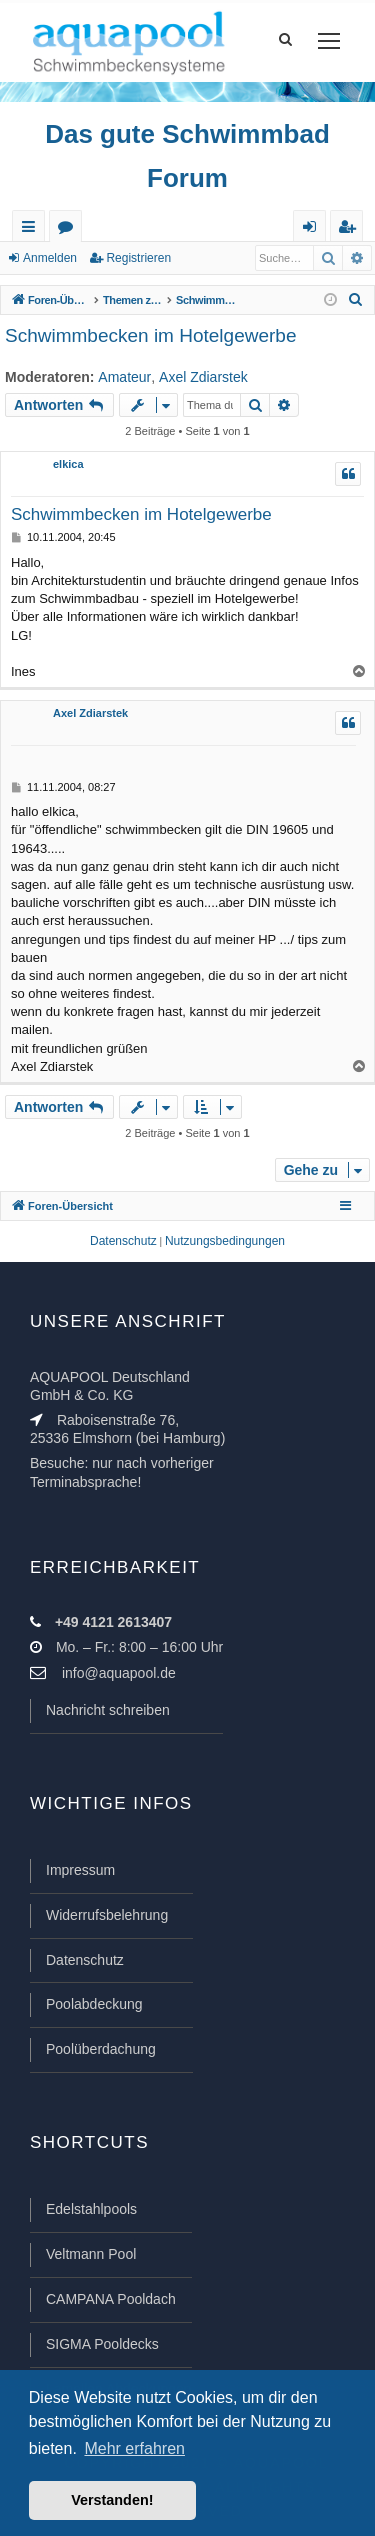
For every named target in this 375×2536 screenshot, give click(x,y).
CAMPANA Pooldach (111, 2299)
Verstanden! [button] (112, 2500)
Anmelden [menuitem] (314, 230)
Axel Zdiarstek (203, 377)
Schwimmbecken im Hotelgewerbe (150, 335)
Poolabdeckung (94, 2004)
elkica (68, 464)
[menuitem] (356, 300)
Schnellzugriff (32, 230)
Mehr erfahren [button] (134, 2448)
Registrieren (138, 258)
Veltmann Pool (91, 2254)
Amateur (124, 377)
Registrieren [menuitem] (351, 230)
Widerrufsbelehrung (107, 1915)
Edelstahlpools (91, 2209)
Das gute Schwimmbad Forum (187, 156)
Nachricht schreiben (108, 1710)
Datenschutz (85, 1960)
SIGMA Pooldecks (102, 2344)
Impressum (80, 1870)
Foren (69, 230)
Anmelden (50, 258)
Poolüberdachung (101, 2049)
